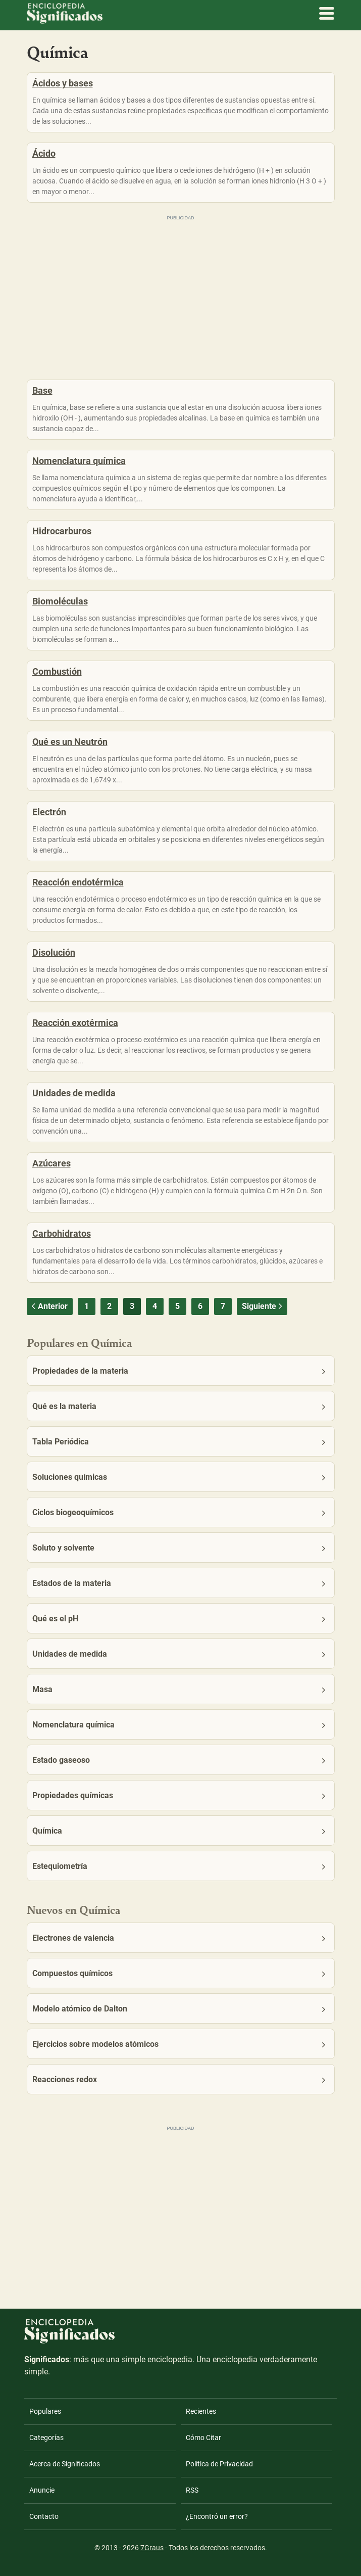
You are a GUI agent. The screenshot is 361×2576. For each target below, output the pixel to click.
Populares (45, 2411)
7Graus (152, 2548)
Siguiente (263, 1306)
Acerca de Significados (64, 2464)
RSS (192, 2490)
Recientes (201, 2411)
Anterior (48, 1306)
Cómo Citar (203, 2437)
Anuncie (42, 2490)
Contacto (44, 2516)
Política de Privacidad (219, 2464)
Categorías (46, 2437)
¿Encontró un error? (217, 2516)
